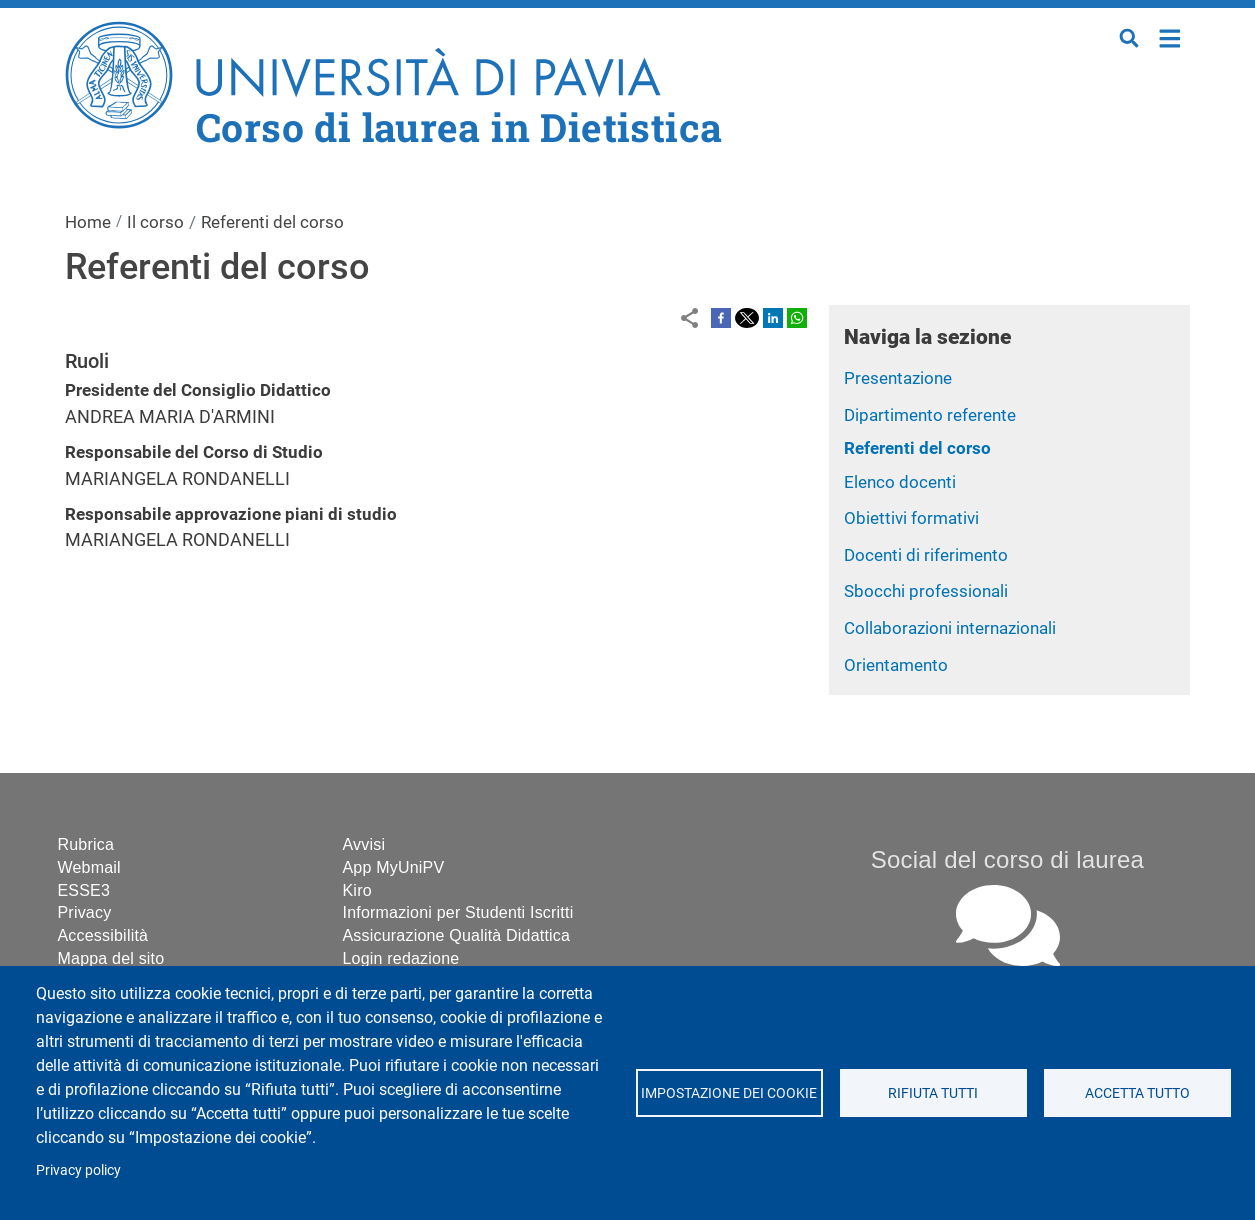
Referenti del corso (917, 448)
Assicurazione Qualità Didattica (457, 935)
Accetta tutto (1137, 1093)
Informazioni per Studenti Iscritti (458, 912)
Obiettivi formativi (911, 518)
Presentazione (898, 378)
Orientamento (896, 665)
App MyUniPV (394, 867)
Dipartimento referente (930, 415)
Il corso (155, 222)
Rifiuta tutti (933, 1093)
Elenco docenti (900, 482)
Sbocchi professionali (926, 591)
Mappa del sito (111, 958)
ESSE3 (84, 890)
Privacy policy (78, 1170)
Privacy (85, 912)
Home (1170, 36)
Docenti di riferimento (926, 555)
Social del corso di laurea (1007, 859)
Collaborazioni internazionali (950, 628)
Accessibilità (103, 935)
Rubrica (86, 844)
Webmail (89, 867)
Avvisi (364, 844)
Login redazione (401, 958)
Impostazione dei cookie (729, 1093)
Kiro (357, 890)
